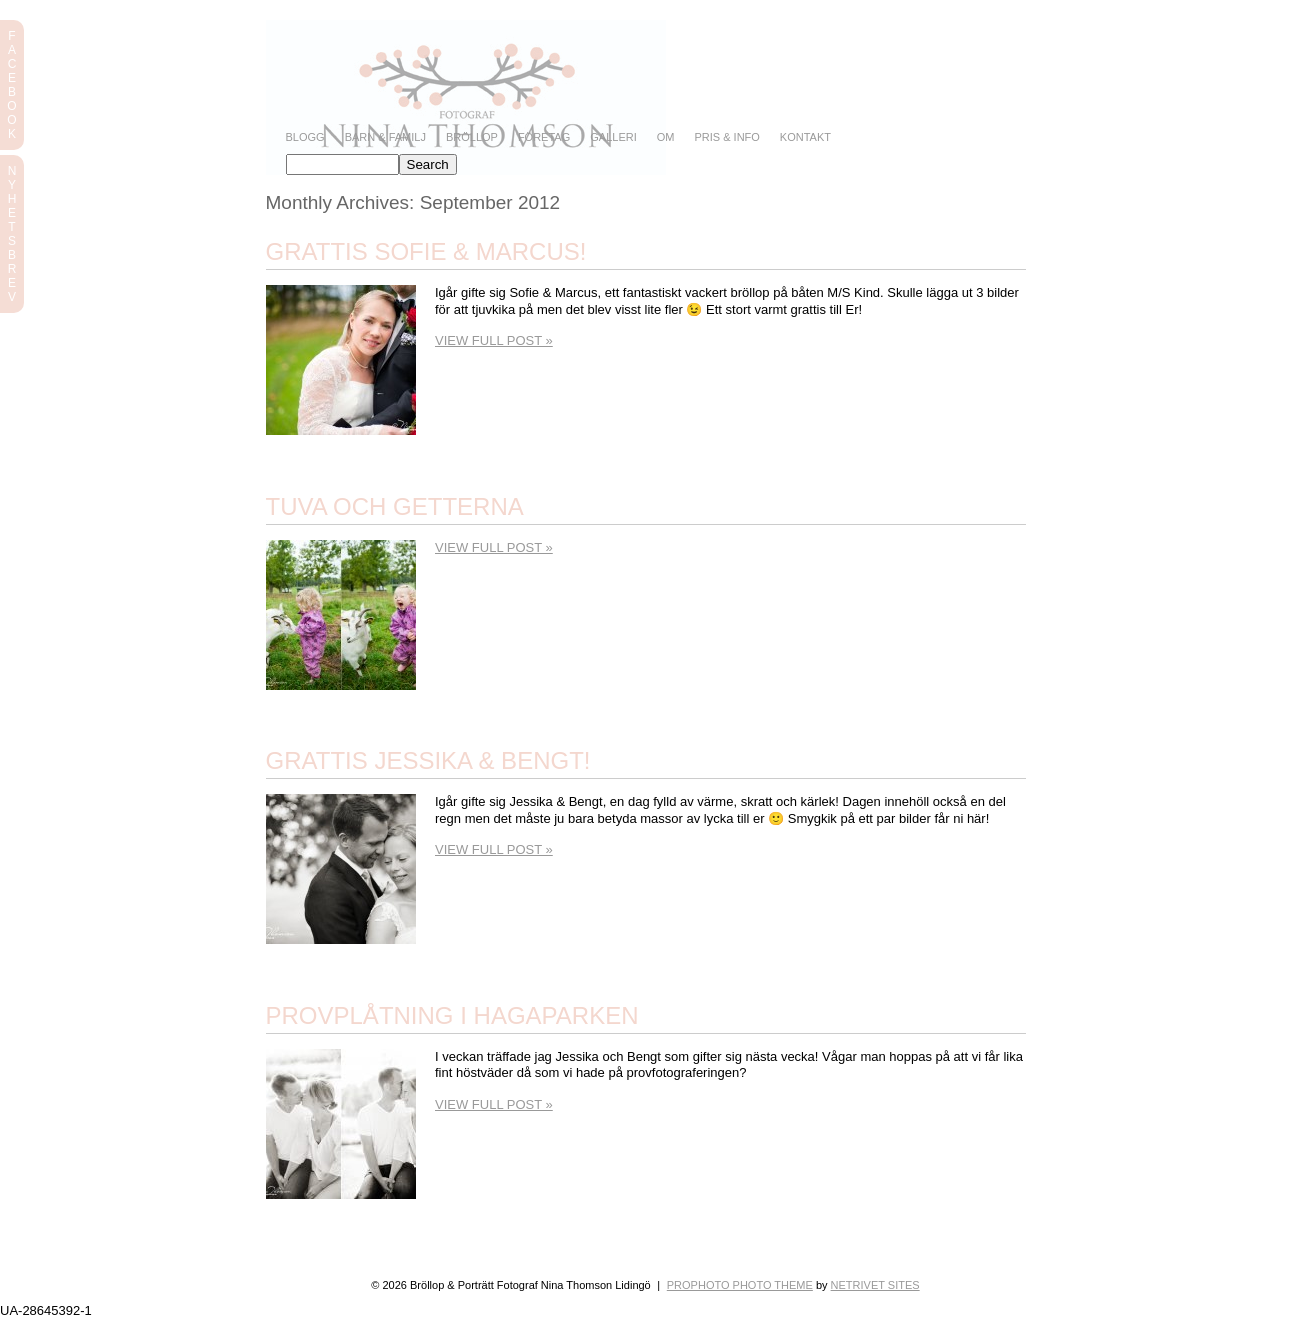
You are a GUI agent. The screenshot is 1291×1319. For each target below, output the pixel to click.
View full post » (494, 340)
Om (666, 137)
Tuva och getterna (395, 506)
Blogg (305, 137)
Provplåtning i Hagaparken (452, 1015)
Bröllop (472, 137)
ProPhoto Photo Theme (740, 1285)
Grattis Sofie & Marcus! (426, 251)
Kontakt (805, 137)
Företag (544, 137)
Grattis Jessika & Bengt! (428, 760)
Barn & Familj (385, 137)
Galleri (613, 137)
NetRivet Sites (875, 1285)
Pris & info (726, 137)
